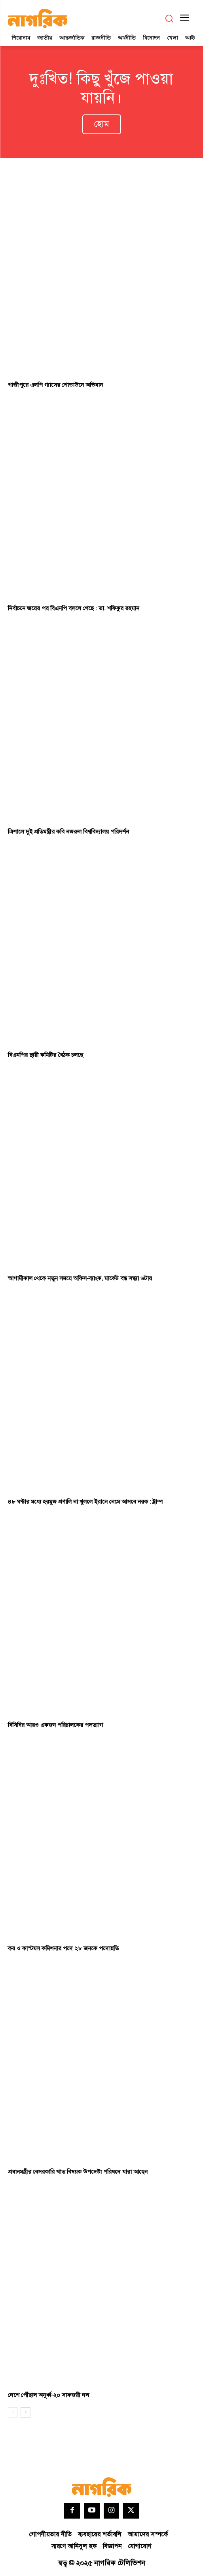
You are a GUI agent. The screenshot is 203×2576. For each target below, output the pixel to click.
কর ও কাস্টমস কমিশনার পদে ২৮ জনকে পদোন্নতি (63, 1948)
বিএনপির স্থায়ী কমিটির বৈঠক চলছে (45, 1055)
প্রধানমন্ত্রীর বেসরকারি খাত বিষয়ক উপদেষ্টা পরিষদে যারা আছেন (78, 2172)
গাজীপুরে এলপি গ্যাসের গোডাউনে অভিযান (55, 385)
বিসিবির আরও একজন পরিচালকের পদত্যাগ (55, 1725)
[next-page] (25, 2412)
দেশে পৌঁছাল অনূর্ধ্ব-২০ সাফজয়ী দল (48, 2395)
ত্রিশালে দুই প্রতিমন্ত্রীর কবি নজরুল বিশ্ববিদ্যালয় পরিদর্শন (68, 832)
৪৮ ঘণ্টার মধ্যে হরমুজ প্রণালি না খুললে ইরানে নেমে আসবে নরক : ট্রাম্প (85, 1502)
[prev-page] (13, 2412)
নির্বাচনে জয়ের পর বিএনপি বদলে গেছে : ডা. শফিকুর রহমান (73, 608)
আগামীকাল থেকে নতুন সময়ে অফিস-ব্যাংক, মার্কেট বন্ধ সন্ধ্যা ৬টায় (80, 1278)
